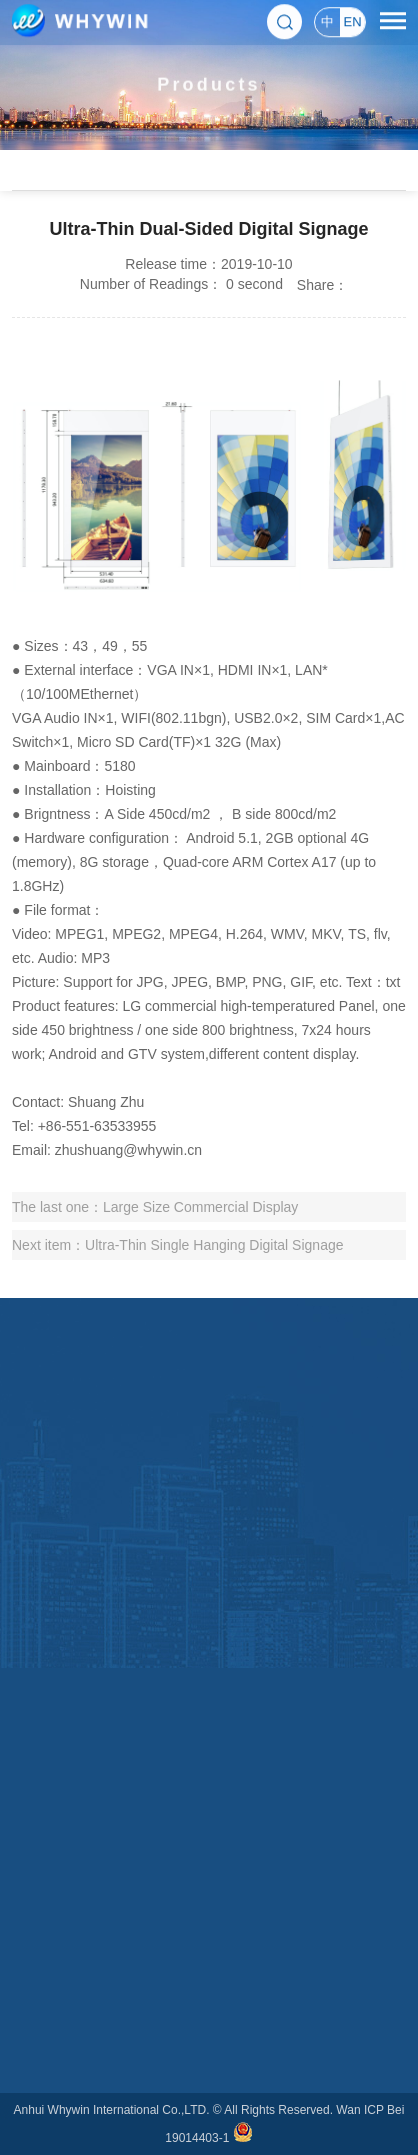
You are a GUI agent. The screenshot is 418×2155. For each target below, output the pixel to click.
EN (352, 20)
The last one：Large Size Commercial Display (155, 1207)
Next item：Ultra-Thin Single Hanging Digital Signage (178, 1245)
